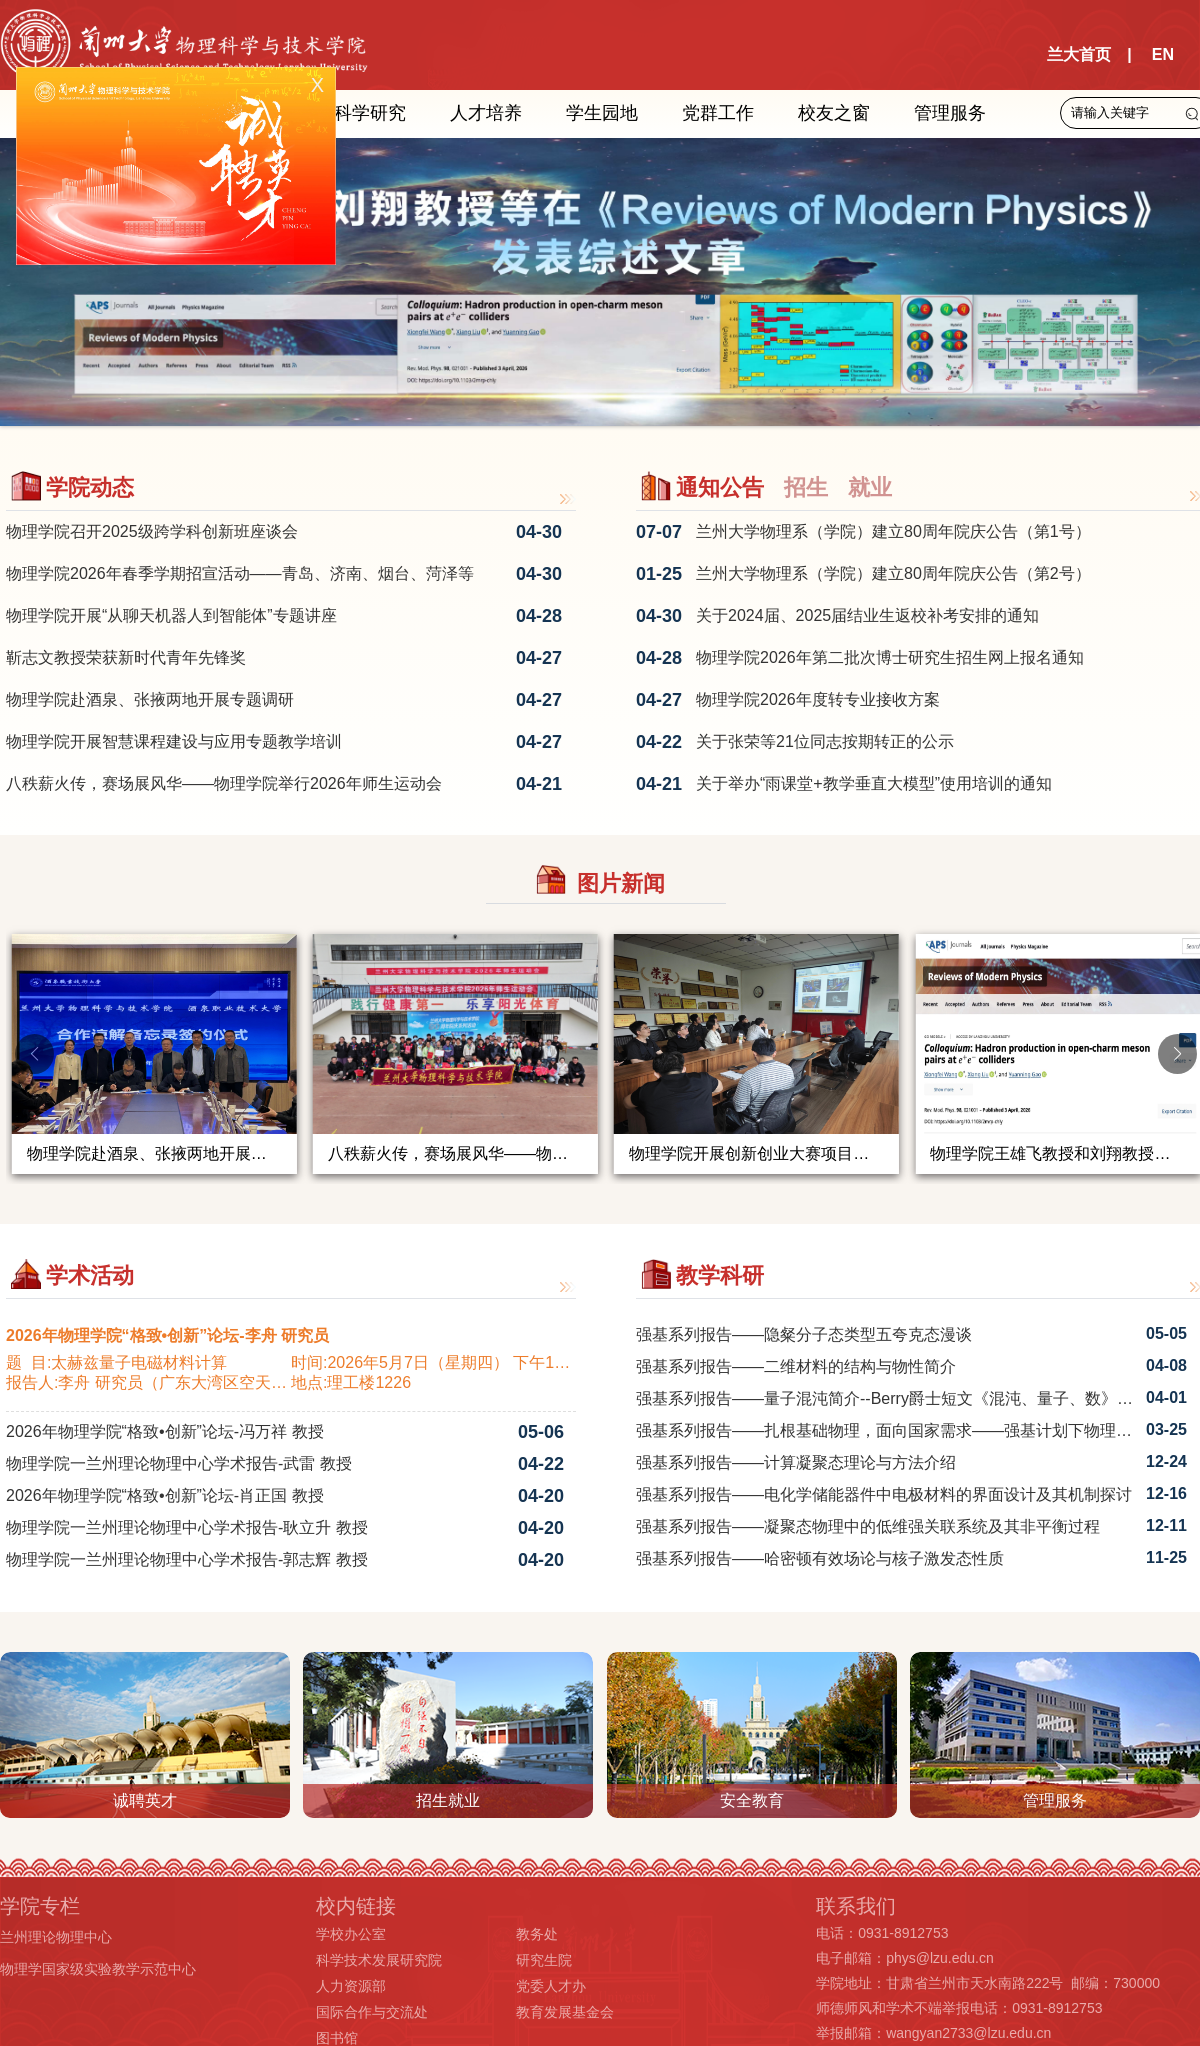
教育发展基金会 (565, 2012)
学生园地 (602, 113)
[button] (1177, 1054)
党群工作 (718, 113)
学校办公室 (351, 1934)
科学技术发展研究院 (379, 1960)
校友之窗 (834, 113)
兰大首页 (1079, 54)
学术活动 (90, 1275)
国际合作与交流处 (372, 2012)
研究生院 (544, 1960)
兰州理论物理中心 (56, 1937)
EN (1163, 54)
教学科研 (720, 1275)
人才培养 (486, 113)
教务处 (537, 1934)
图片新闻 (621, 883)
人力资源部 (351, 1986)
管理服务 (950, 113)
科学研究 (370, 113)
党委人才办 (551, 1986)
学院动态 (90, 487)
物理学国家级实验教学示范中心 (98, 1969)
